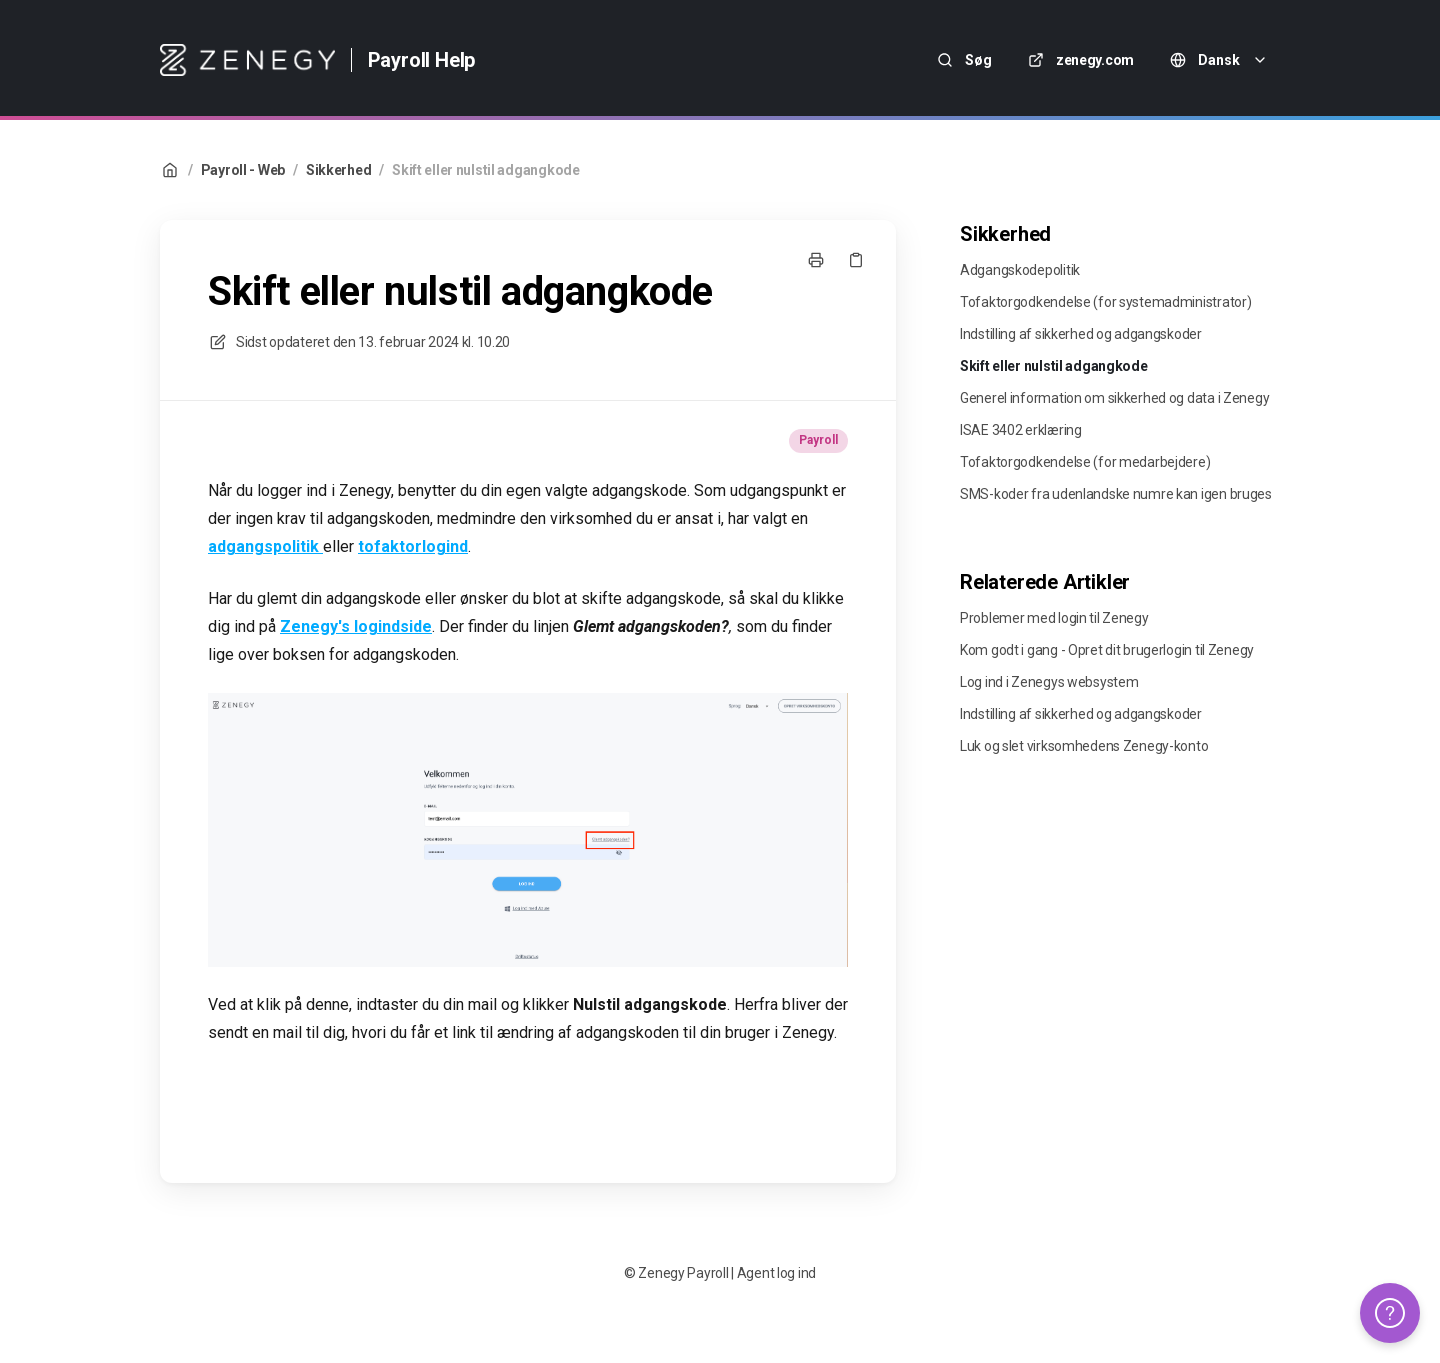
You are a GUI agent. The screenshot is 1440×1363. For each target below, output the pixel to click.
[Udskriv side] (816, 260)
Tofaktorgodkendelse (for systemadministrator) (1105, 302)
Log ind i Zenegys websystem (1049, 682)
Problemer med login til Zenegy (1054, 618)
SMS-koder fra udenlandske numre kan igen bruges (1116, 494)
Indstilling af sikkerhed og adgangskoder (1081, 334)
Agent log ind (776, 1273)
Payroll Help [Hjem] (422, 60)
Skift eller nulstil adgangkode (486, 170)
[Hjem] (247, 60)
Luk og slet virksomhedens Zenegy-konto (1084, 746)
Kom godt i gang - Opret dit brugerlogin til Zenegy (1107, 650)
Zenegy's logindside (356, 626)
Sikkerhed (338, 170)
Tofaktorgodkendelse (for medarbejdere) (1085, 462)
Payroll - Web (243, 170)
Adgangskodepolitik (1020, 270)
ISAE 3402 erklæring (1021, 430)
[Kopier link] (856, 260)
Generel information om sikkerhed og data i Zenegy (1114, 398)
